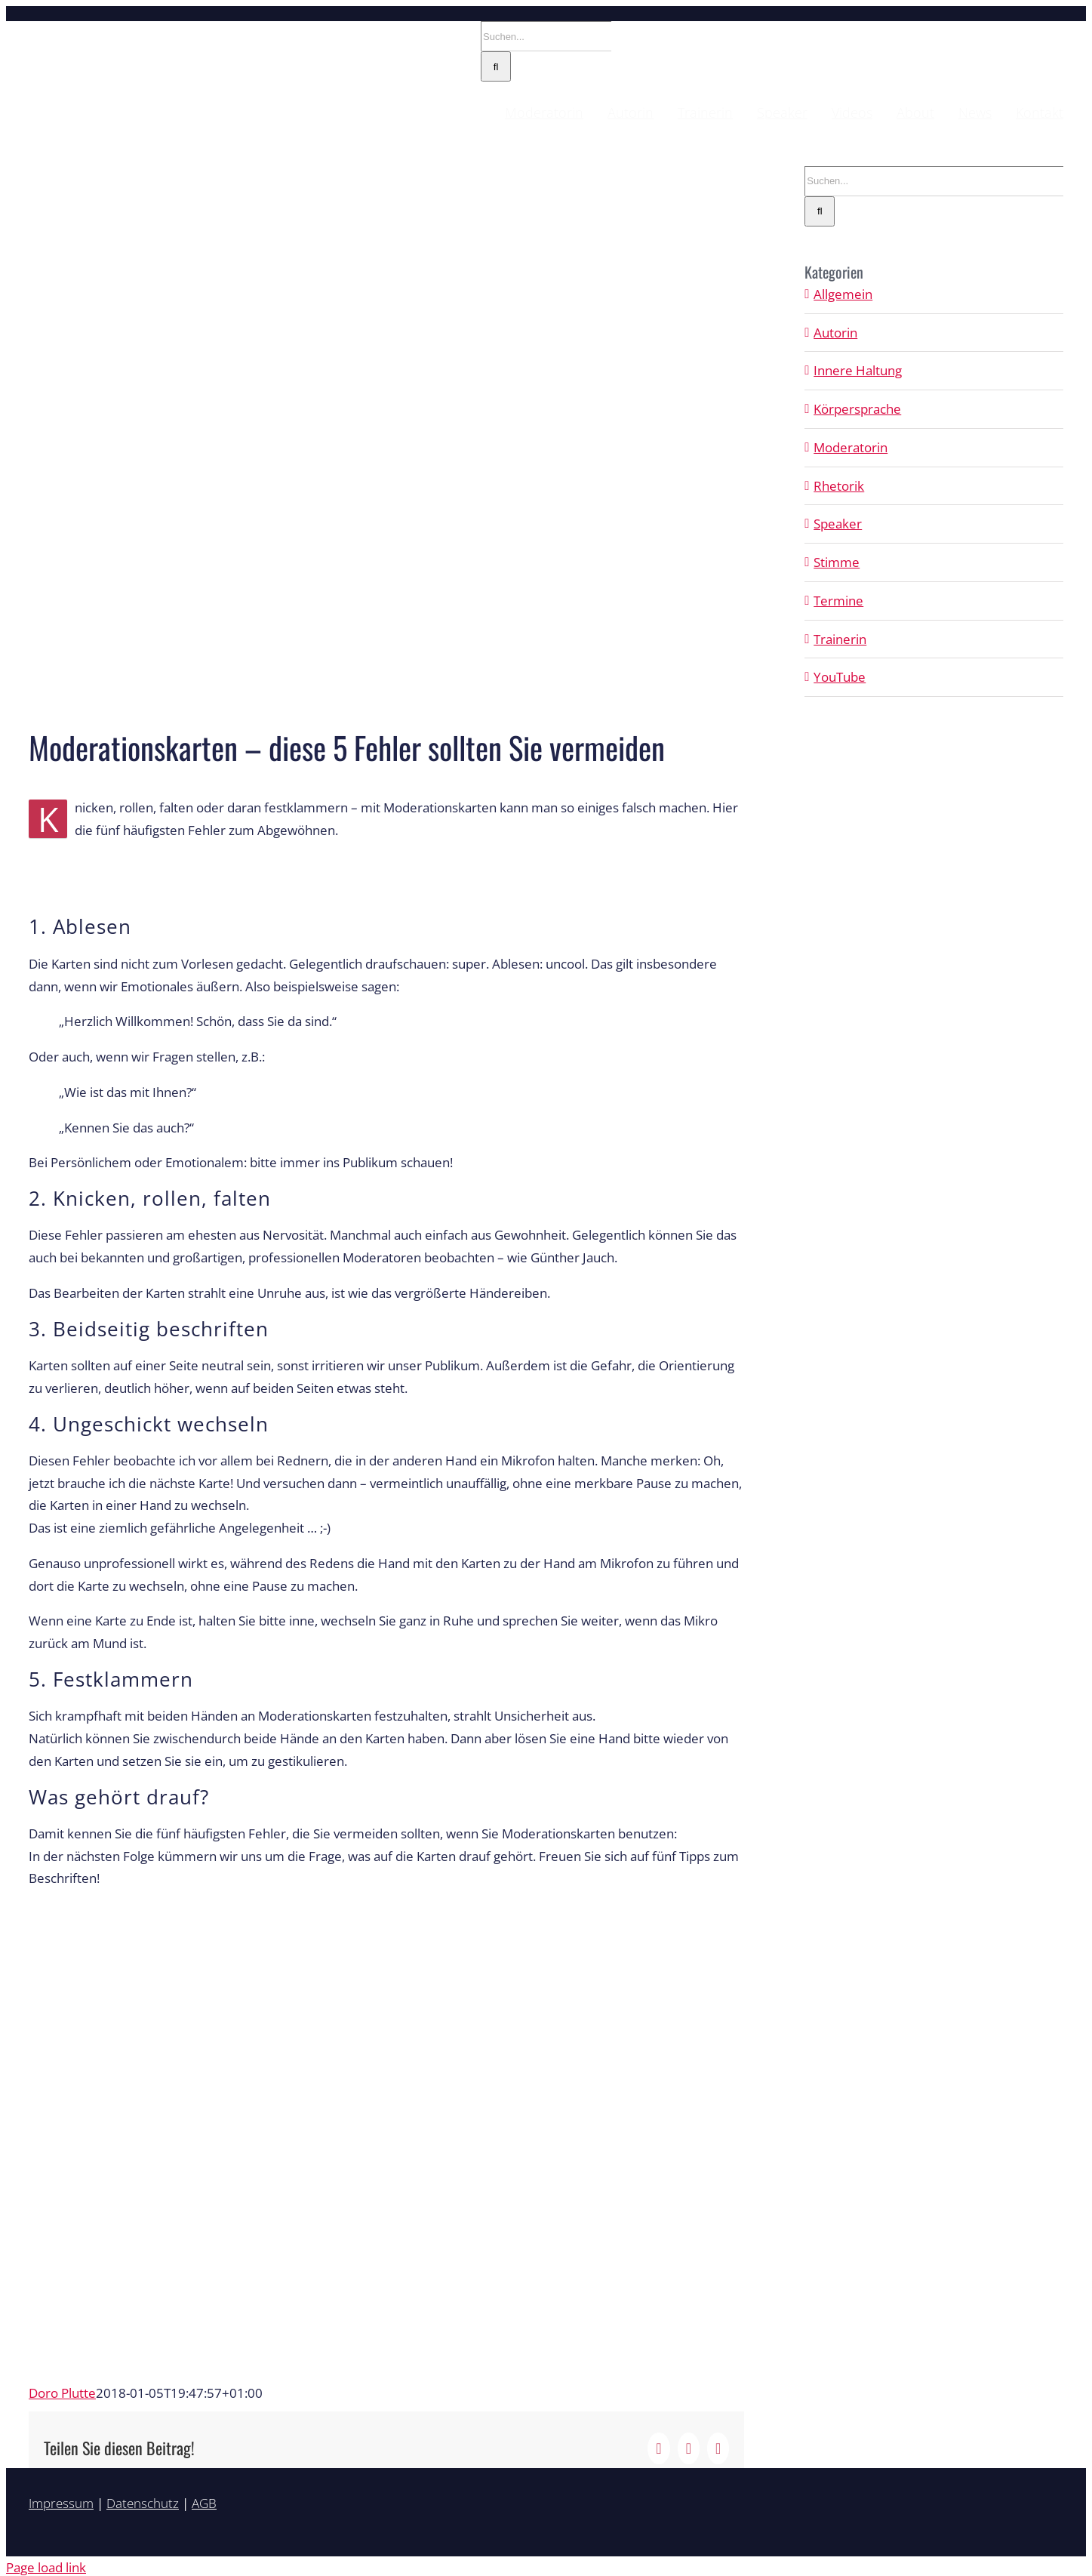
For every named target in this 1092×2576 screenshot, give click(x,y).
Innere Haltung (858, 370)
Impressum (61, 2503)
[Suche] (496, 66)
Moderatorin (850, 447)
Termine (838, 600)
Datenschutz (142, 2503)
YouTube (840, 677)
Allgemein (843, 294)
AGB (204, 2503)
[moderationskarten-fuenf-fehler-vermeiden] (386, 438)
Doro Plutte (62, 2393)
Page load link (46, 2567)
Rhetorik (839, 486)
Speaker (838, 523)
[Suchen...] (546, 36)
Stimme (837, 562)
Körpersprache (857, 409)
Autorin (835, 332)
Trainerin (840, 639)
